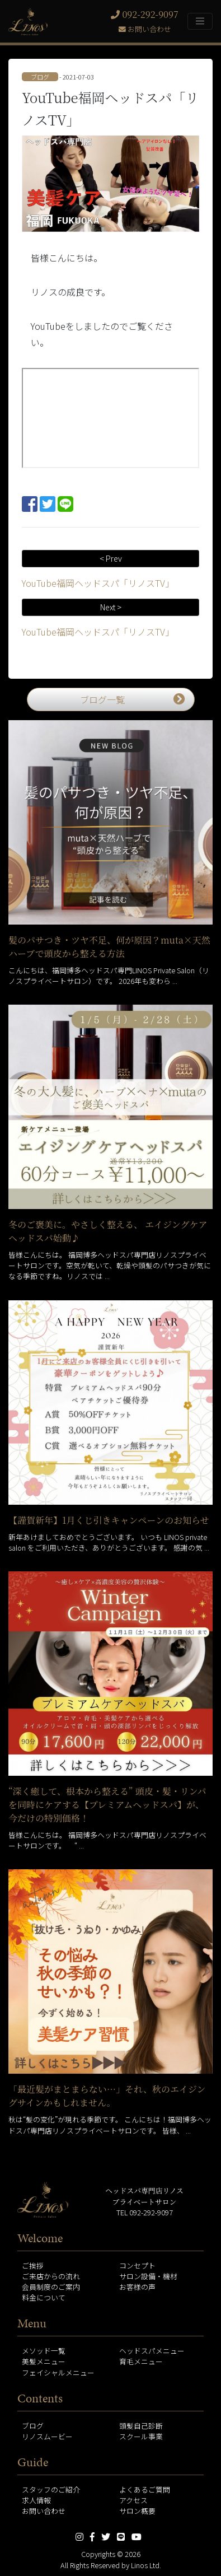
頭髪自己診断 (141, 2425)
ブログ (33, 2425)
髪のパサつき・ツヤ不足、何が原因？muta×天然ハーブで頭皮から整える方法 (109, 947)
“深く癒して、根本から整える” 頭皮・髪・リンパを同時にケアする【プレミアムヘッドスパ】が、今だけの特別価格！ (107, 1804)
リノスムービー (47, 2436)
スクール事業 (141, 2436)
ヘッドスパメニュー (152, 2350)
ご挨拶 (33, 2265)
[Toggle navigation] (200, 21)
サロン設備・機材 (148, 2276)
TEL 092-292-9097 (144, 2212)
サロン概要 (137, 2510)
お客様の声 (137, 2286)
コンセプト (137, 2265)
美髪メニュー (43, 2361)
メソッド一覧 (43, 2350)
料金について (43, 2297)
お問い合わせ (145, 29)
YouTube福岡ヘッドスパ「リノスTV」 (98, 583)
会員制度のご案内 (51, 2286)
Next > (110, 607)
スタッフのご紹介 (51, 2489)
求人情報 (36, 2500)
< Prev (111, 558)
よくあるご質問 (144, 2489)
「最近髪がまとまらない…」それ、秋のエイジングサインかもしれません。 (107, 2096)
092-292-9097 (144, 14)
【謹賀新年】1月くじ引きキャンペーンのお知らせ (108, 1520)
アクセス (133, 2500)
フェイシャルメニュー (58, 2372)
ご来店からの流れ (51, 2276)
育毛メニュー (141, 2361)
